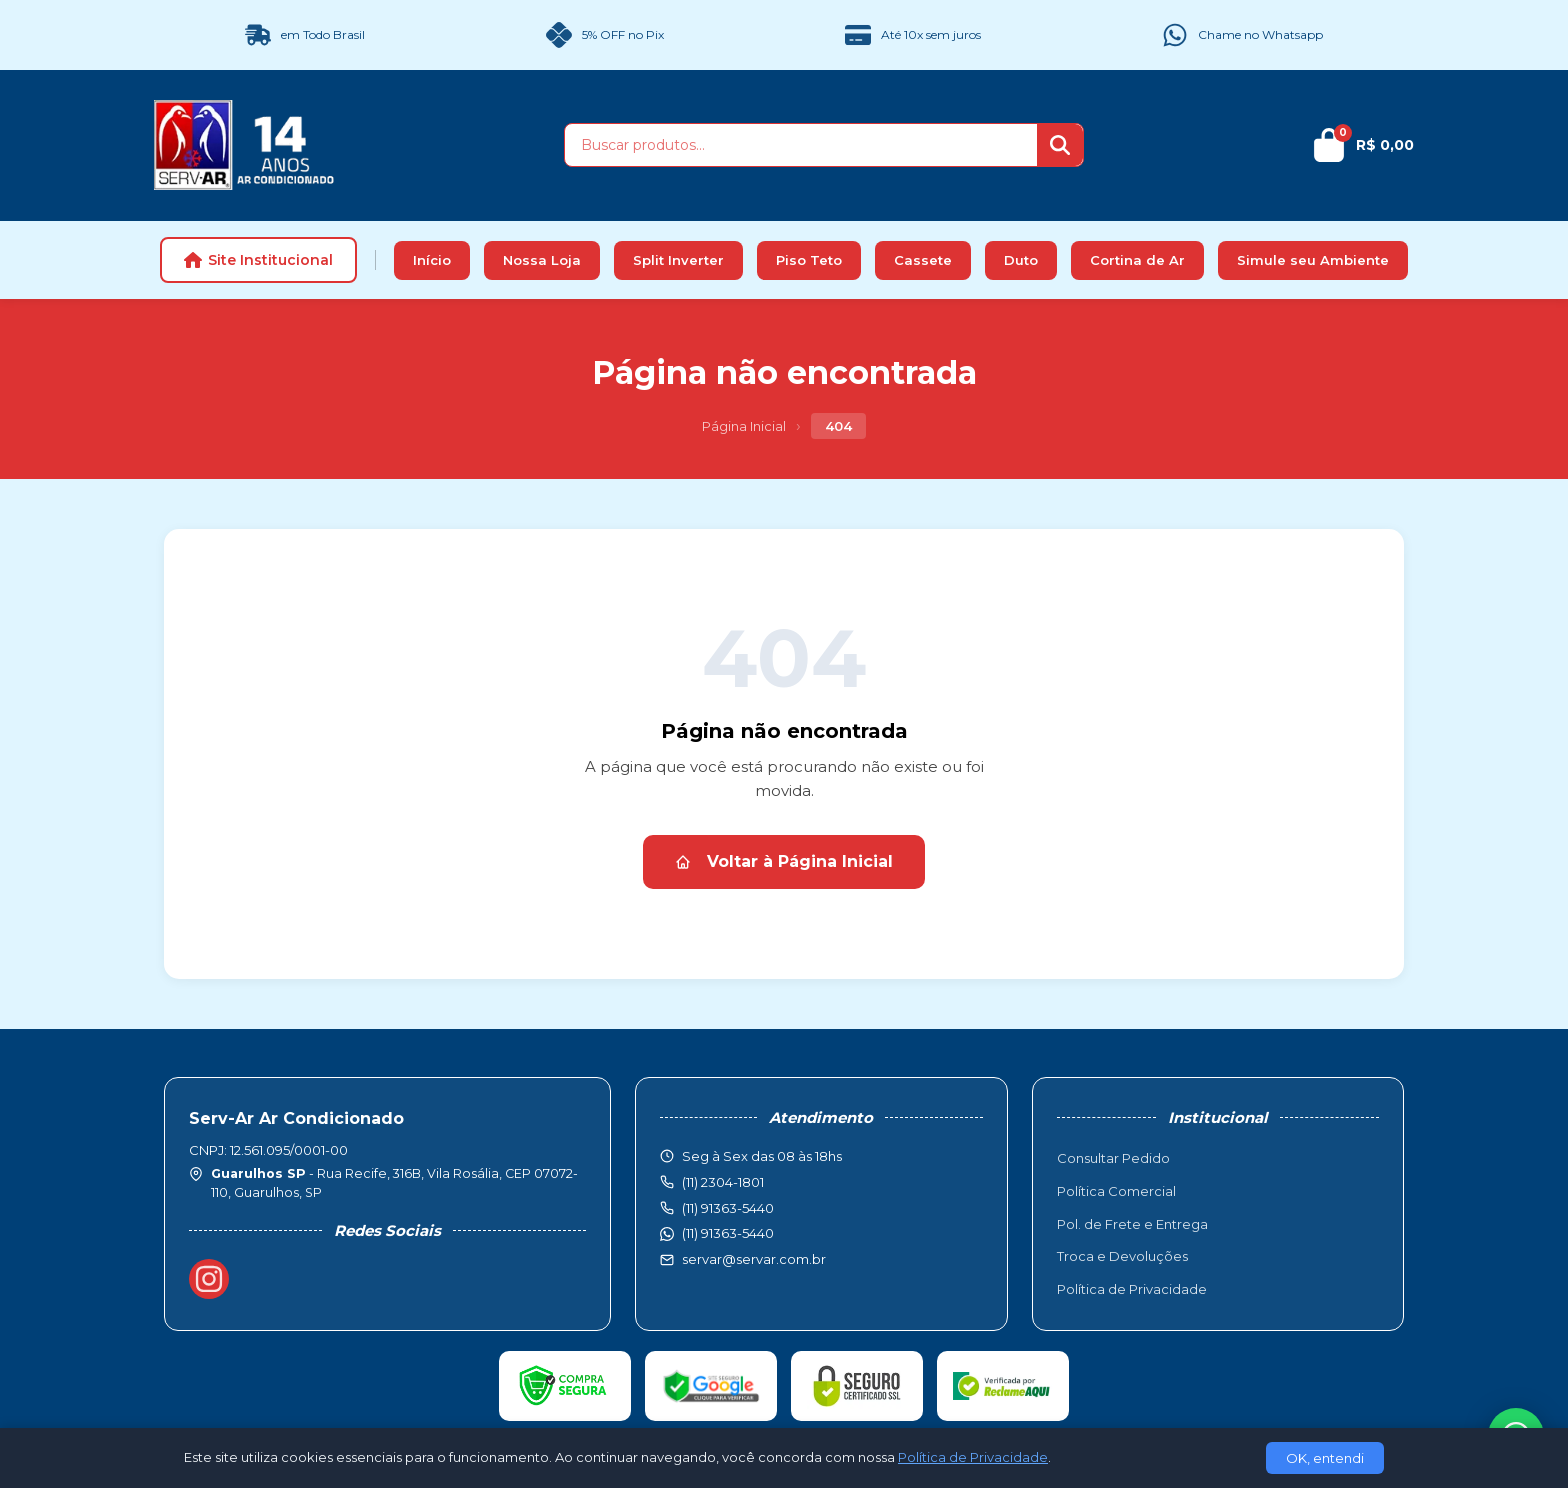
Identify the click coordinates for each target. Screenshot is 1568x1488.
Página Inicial (744, 426)
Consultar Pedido (1113, 1158)
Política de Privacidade (1132, 1289)
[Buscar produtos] (801, 145)
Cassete (923, 260)
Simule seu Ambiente (1313, 260)
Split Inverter (678, 260)
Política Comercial (1116, 1191)
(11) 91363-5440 (728, 1233)
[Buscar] (1060, 145)
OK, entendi (1325, 1458)
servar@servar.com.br (754, 1259)
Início (432, 260)
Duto (1021, 260)
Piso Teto (809, 260)
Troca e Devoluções (1122, 1256)
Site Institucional (258, 260)
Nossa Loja (542, 260)
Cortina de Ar (1137, 260)
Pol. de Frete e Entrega (1132, 1224)
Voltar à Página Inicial (784, 861)
